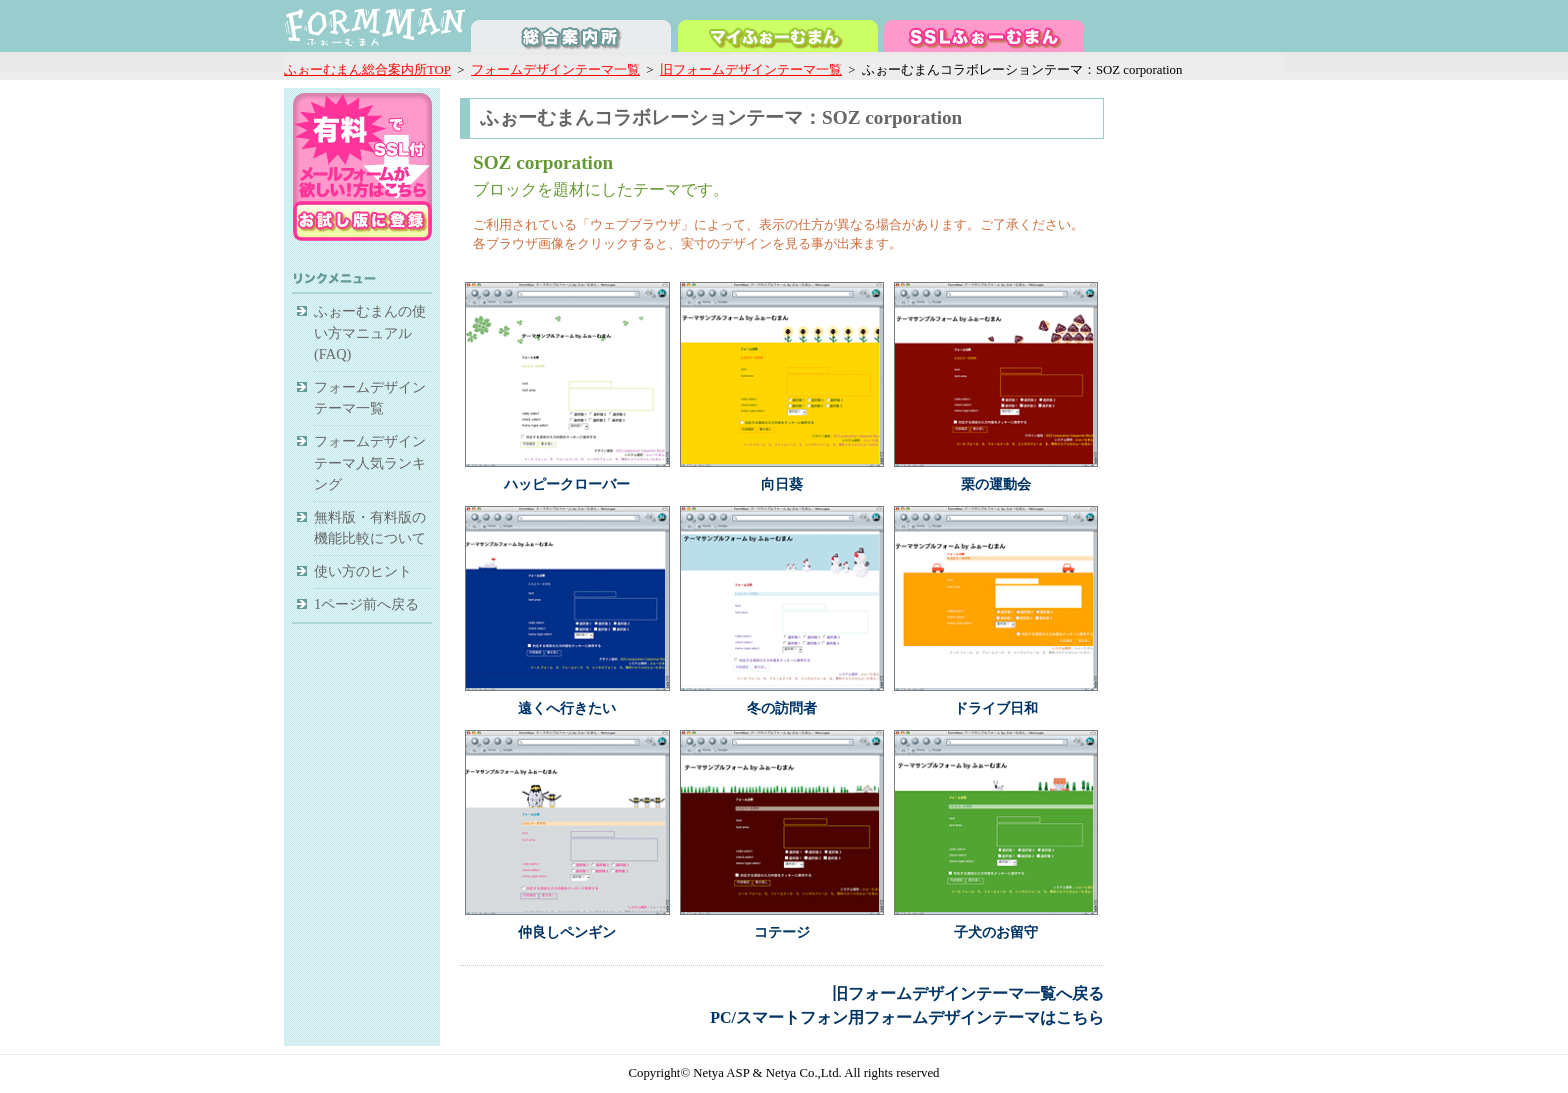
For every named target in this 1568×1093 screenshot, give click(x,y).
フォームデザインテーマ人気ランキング (370, 462)
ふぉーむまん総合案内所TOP (367, 70)
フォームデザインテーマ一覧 (555, 70)
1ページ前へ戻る (366, 604)
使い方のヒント (363, 571)
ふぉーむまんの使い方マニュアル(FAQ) (370, 332)
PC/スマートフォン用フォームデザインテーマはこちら (907, 1017)
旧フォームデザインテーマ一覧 (751, 70)
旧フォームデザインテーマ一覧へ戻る (968, 993)
